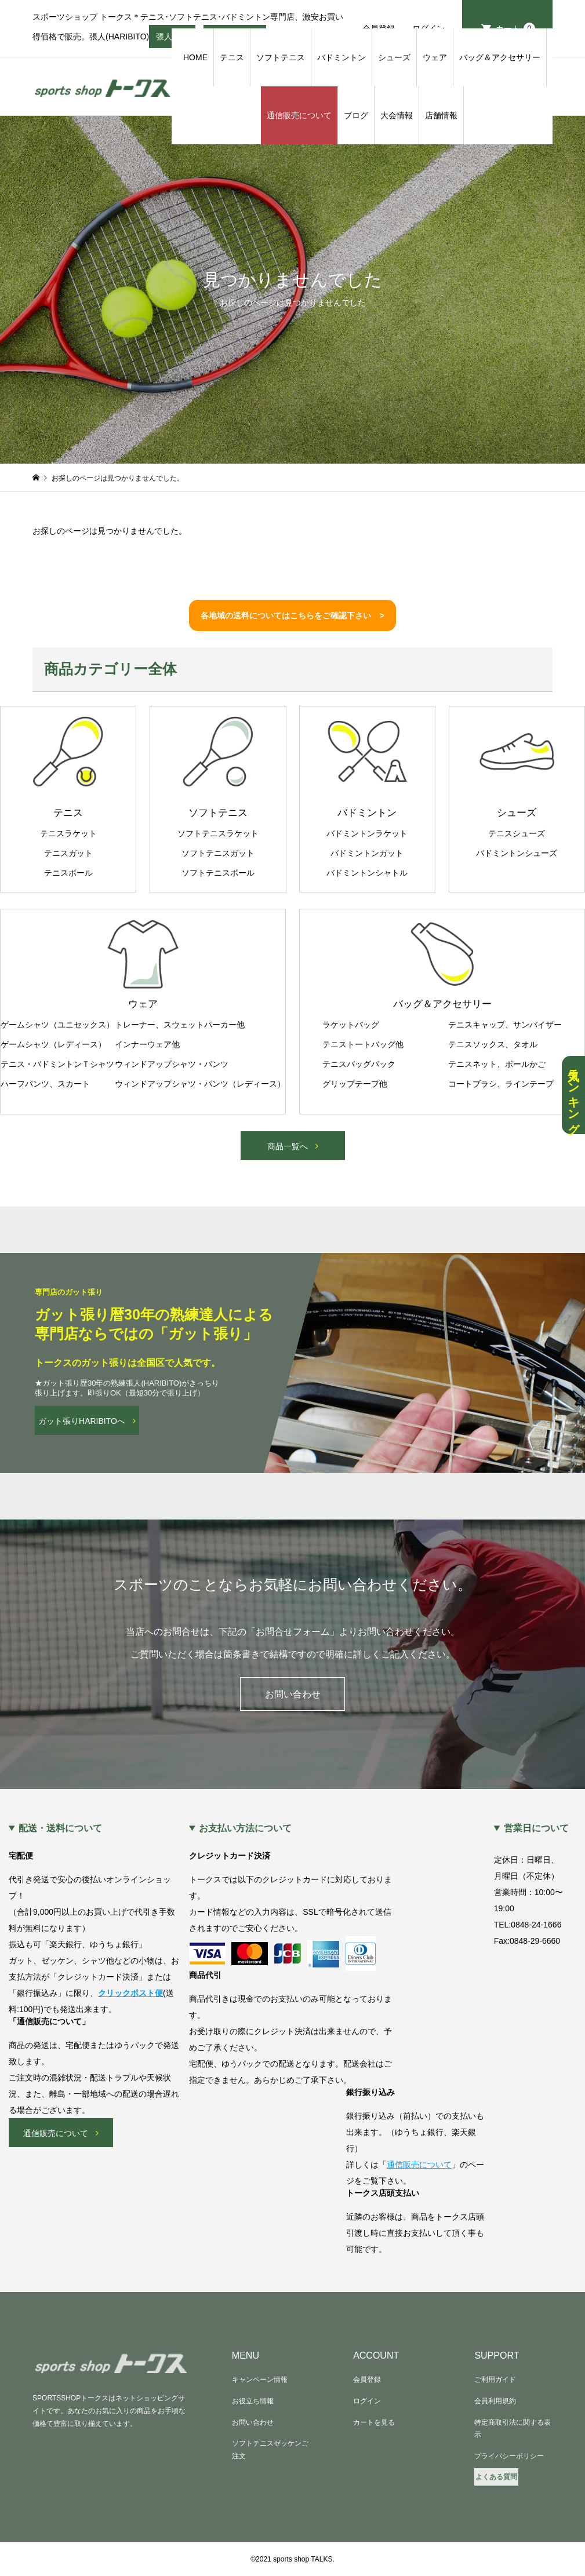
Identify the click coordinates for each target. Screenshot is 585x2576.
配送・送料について (60, 1828)
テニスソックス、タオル (492, 1044)
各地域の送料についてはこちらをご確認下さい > (292, 615)
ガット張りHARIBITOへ (81, 1421)
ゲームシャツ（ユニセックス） (57, 1025)
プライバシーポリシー (509, 2456)
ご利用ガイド (495, 2379)
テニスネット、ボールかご (497, 1064)
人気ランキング (573, 1095)
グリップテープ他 (354, 1084)
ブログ (356, 115)
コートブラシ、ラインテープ (501, 1084)
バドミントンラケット (367, 833)
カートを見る (374, 2422)
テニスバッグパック (358, 1064)
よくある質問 (496, 2477)
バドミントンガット (367, 853)
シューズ (394, 57)
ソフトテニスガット (218, 853)
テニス (232, 57)
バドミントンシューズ (516, 853)
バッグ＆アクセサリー (499, 57)
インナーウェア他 (147, 1044)
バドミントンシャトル (367, 873)
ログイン (367, 2401)
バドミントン (341, 57)
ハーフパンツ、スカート (45, 1084)
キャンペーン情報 (260, 2379)
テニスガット (68, 853)
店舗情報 (441, 115)
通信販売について (299, 115)
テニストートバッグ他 (363, 1044)
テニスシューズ (516, 833)
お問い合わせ (293, 1694)
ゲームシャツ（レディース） (53, 1044)
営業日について (536, 1828)
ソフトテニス (280, 57)
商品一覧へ (287, 1146)
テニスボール (68, 873)
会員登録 (367, 2379)
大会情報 (396, 115)
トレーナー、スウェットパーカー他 (180, 1025)
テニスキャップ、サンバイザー (505, 1025)
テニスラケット (68, 833)
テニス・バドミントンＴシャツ (57, 1064)
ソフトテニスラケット (218, 833)
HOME (195, 57)
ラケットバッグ (350, 1025)
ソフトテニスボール (218, 873)
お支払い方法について (245, 1828)
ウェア (435, 57)
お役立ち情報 (253, 2401)
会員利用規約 (495, 2401)
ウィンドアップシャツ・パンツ (171, 1064)
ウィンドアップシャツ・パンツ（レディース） (200, 1084)
